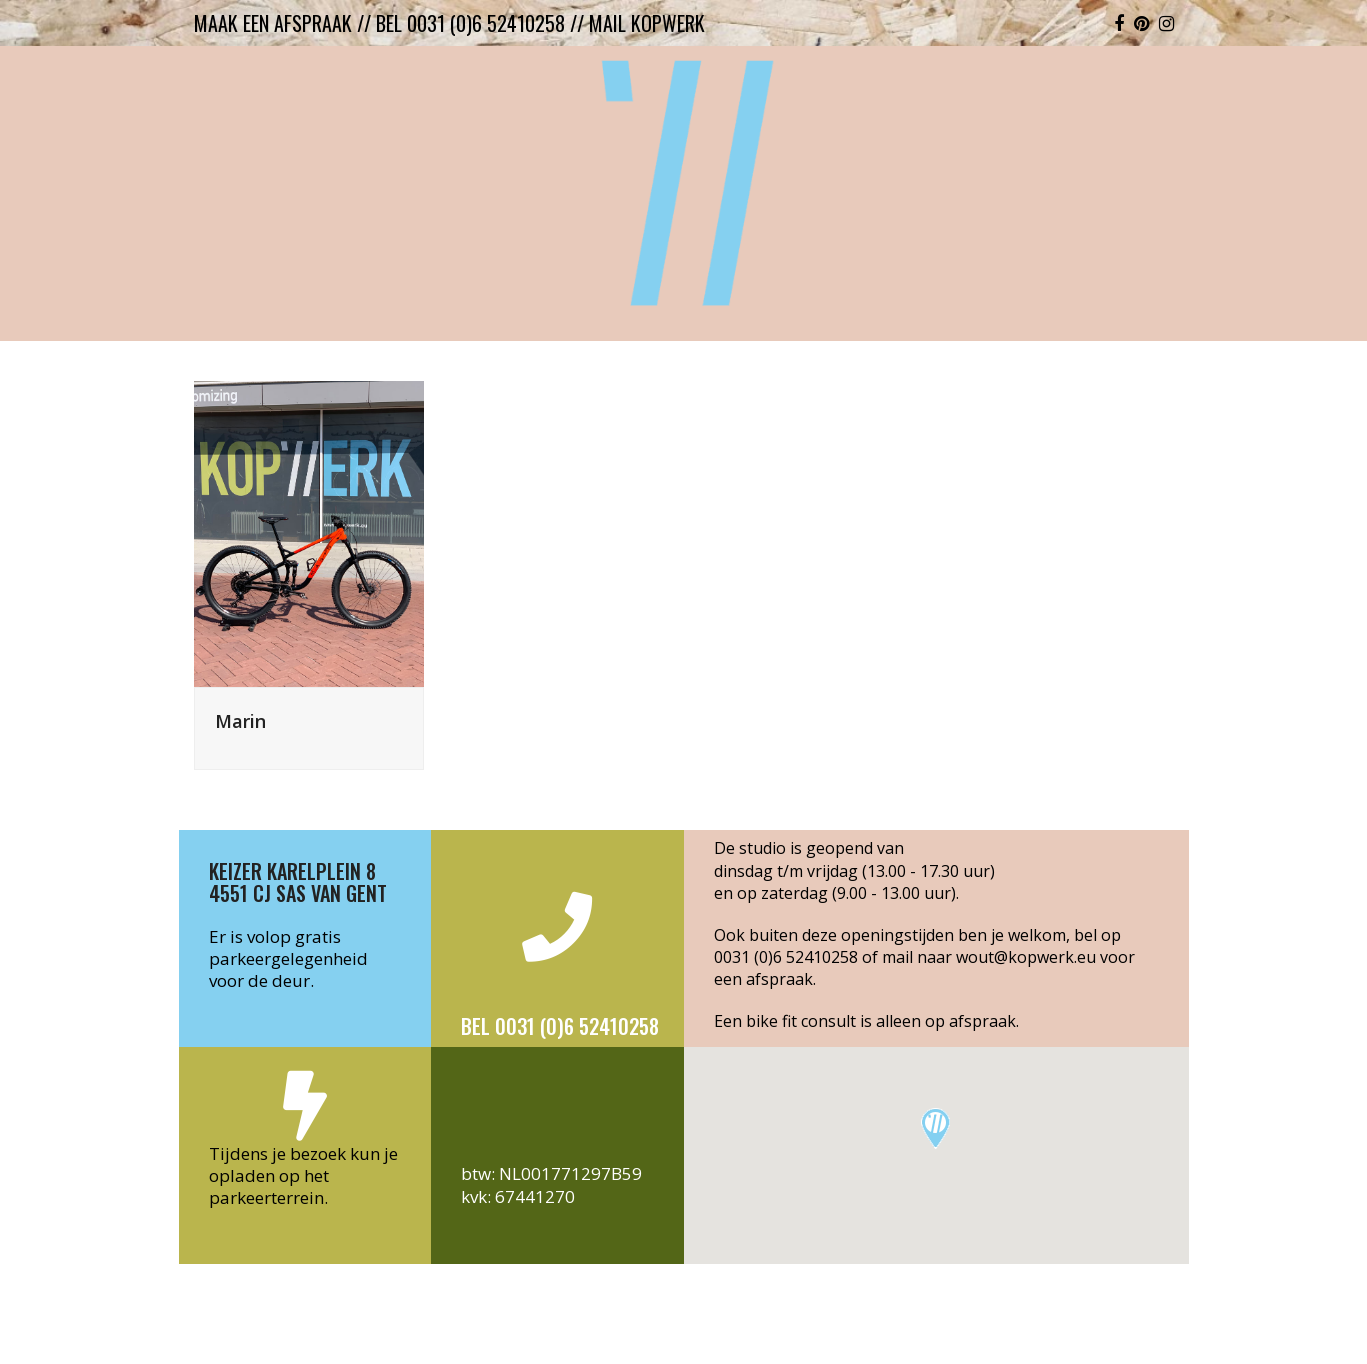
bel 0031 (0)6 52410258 (470, 23)
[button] (935, 1128)
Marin (240, 720)
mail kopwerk (647, 23)
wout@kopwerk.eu (1026, 957)
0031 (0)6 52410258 (786, 957)
